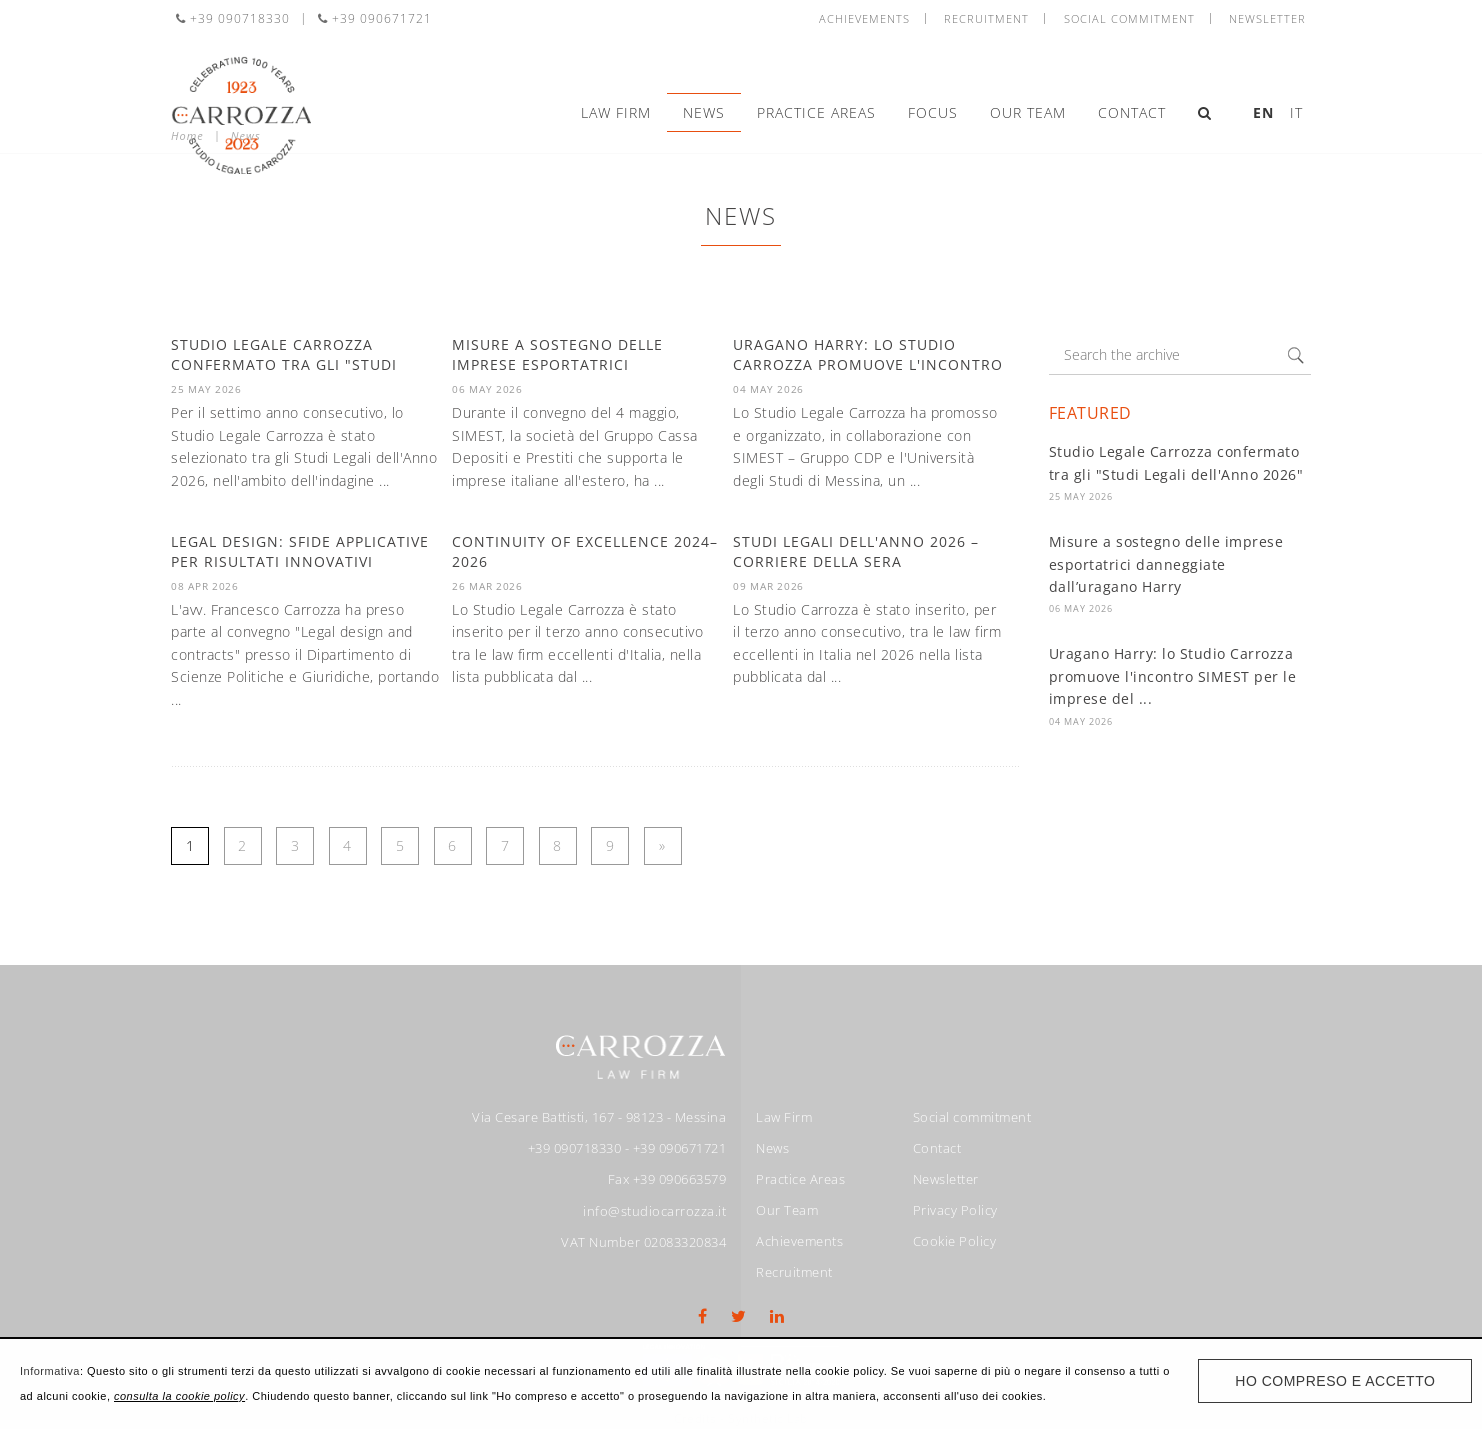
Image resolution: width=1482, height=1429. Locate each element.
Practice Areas (816, 112)
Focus (933, 112)
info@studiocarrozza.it (654, 1211)
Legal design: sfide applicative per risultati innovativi (300, 551)
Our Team (1028, 112)
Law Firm (616, 112)
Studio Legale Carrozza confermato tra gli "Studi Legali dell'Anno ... (284, 364)
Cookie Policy (955, 1241)
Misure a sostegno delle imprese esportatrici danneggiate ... (557, 364)
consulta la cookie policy (179, 1396)
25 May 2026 (1081, 496)
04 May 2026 (1081, 721)
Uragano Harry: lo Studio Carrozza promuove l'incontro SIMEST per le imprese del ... (1173, 676)
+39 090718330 (233, 18)
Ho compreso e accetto (1335, 1381)
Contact (1132, 112)
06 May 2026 (1081, 608)
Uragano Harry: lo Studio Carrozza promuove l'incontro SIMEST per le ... (868, 364)
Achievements (864, 18)
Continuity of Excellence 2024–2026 (585, 551)
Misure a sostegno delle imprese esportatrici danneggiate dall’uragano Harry (1166, 564)
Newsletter (1267, 18)
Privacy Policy (955, 1210)
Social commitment (1129, 18)
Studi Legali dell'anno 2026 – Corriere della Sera (856, 551)
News (704, 112)
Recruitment (986, 18)
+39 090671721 (375, 18)
